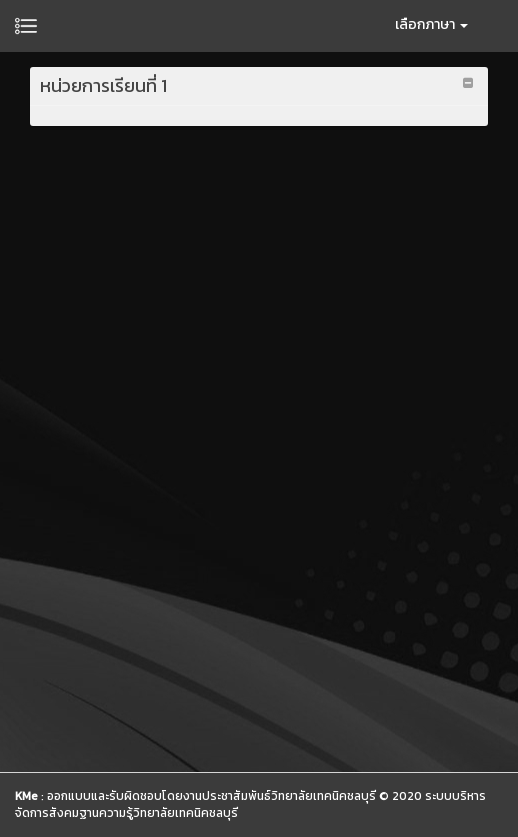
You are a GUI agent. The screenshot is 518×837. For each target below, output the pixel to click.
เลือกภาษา (431, 24)
